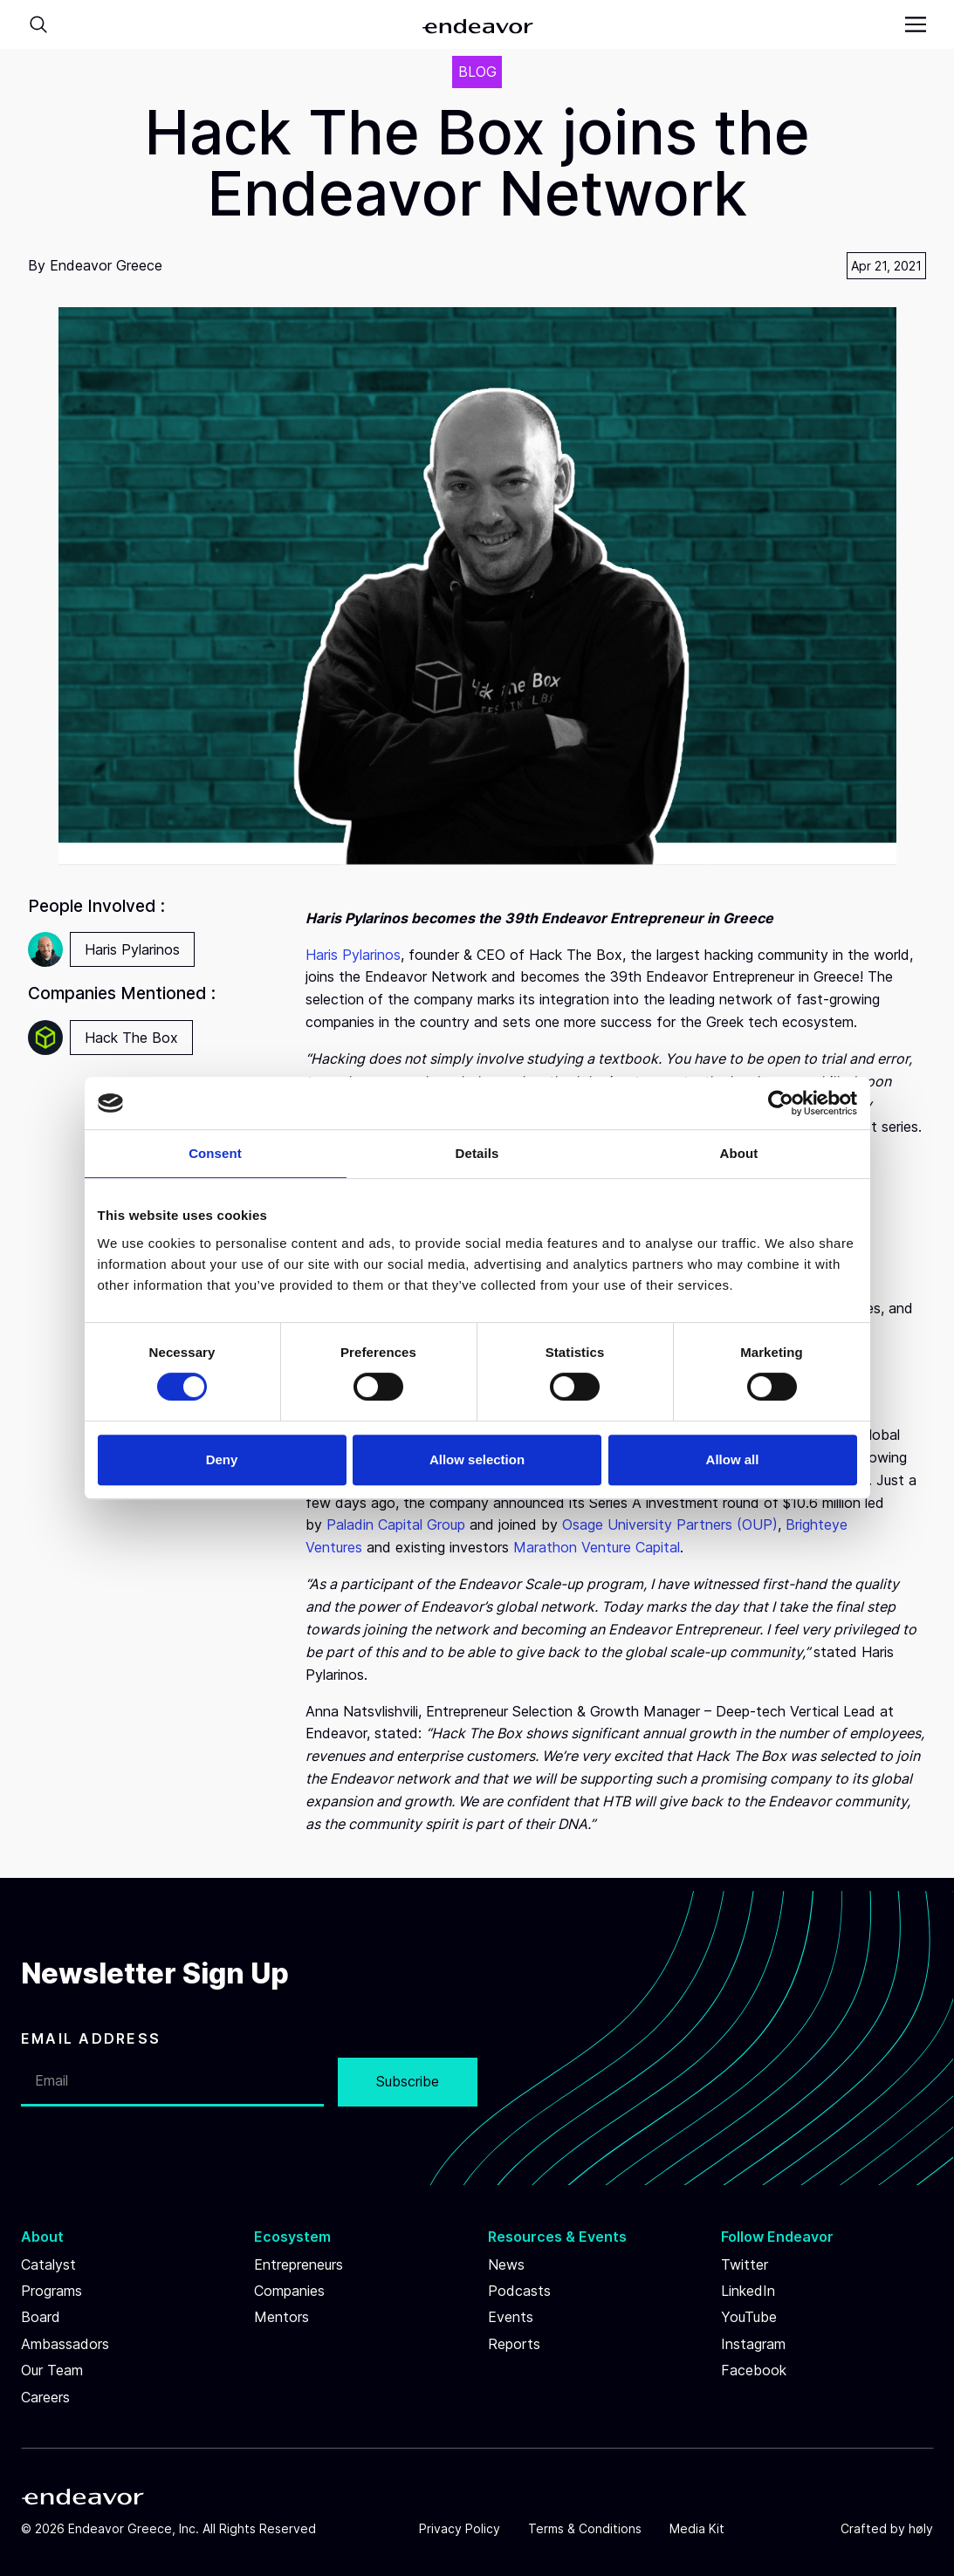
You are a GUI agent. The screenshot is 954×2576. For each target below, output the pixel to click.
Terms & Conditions (585, 2528)
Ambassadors (65, 2344)
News (506, 2264)
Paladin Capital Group (395, 1524)
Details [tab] (477, 1153)
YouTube (749, 2317)
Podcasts (519, 2290)
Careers (45, 2397)
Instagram (753, 2344)
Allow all (732, 1459)
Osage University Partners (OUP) (670, 1524)
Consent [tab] (215, 1153)
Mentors (281, 2317)
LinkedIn (748, 2290)
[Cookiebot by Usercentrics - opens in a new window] (780, 1103)
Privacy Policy (459, 2528)
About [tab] (739, 1153)
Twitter (744, 2264)
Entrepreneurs (298, 2264)
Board (40, 2317)
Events (510, 2317)
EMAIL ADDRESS (91, 2038)
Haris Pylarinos (353, 954)
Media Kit (696, 2528)
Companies (289, 2290)
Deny (222, 1459)
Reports (514, 2344)
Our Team (52, 2370)
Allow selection (477, 1459)
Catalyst (48, 2264)
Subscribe (407, 2081)
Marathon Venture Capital (596, 1547)
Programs (51, 2290)
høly (921, 2528)
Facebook (753, 2370)
